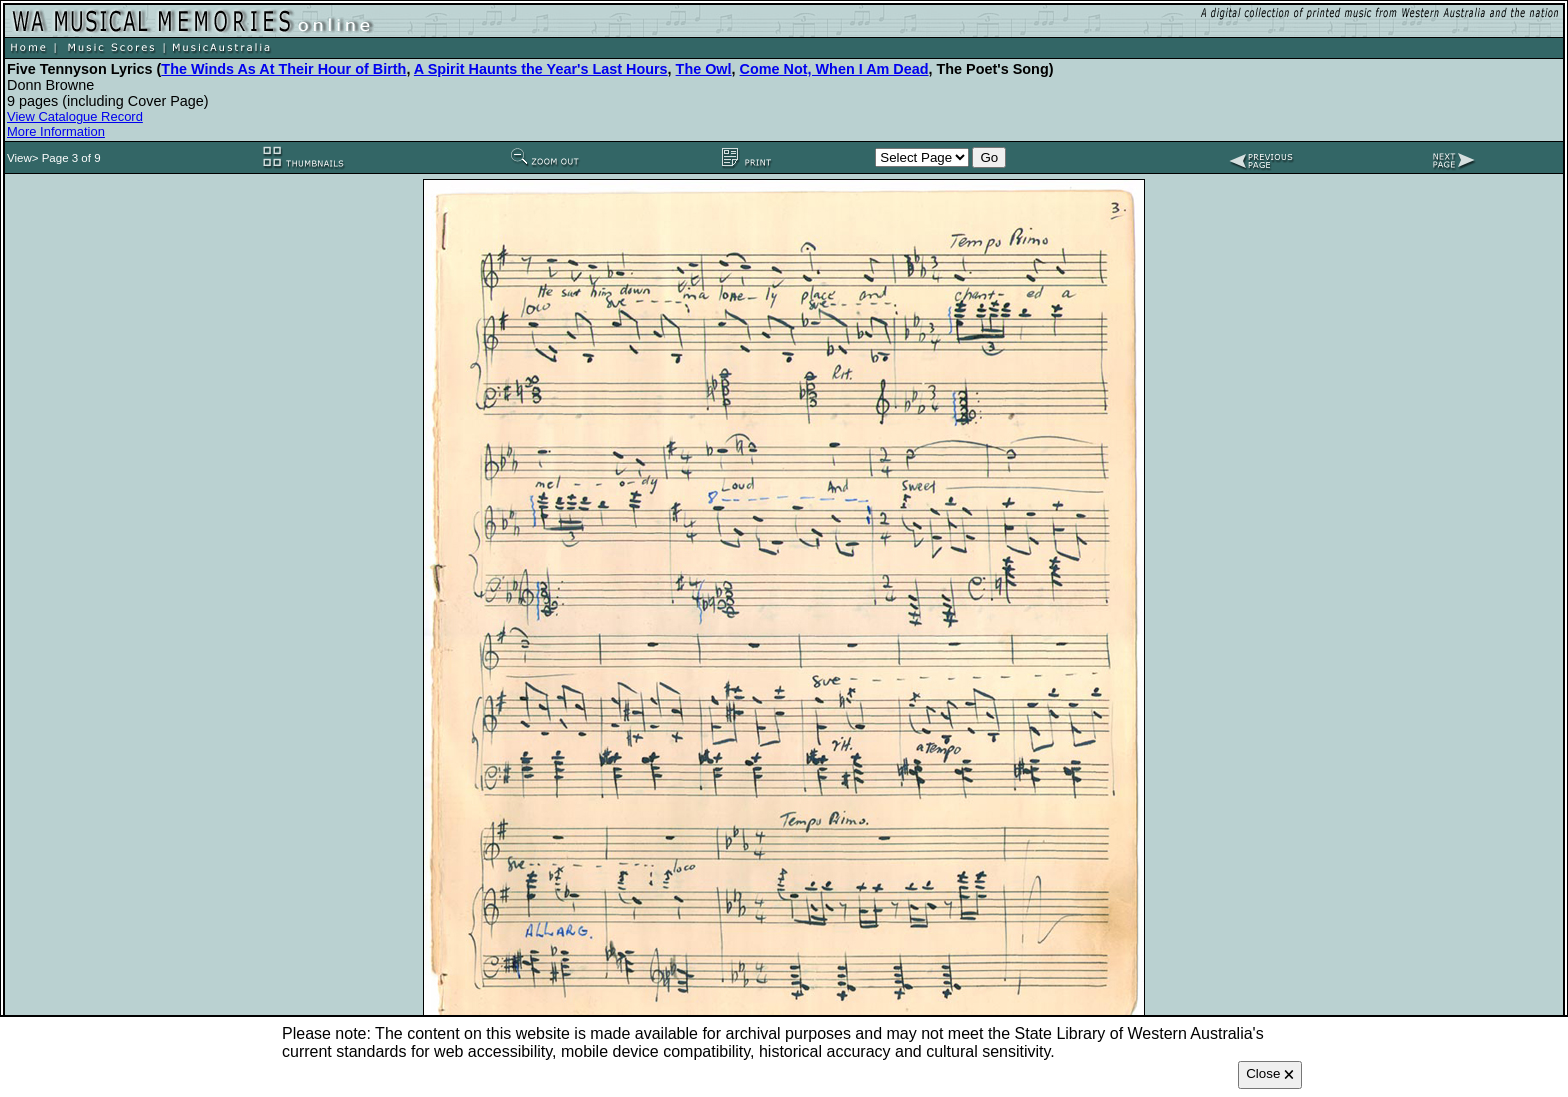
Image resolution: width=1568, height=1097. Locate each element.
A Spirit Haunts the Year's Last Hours (541, 69)
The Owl (704, 69)
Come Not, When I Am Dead (834, 69)
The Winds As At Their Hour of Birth (283, 69)
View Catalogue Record (75, 116)
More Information (56, 131)
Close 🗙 (1270, 1073)
